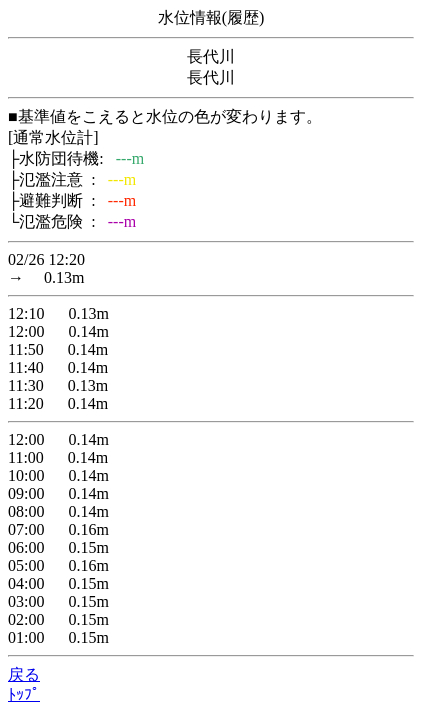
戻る (24, 674)
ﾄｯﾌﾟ (24, 694)
